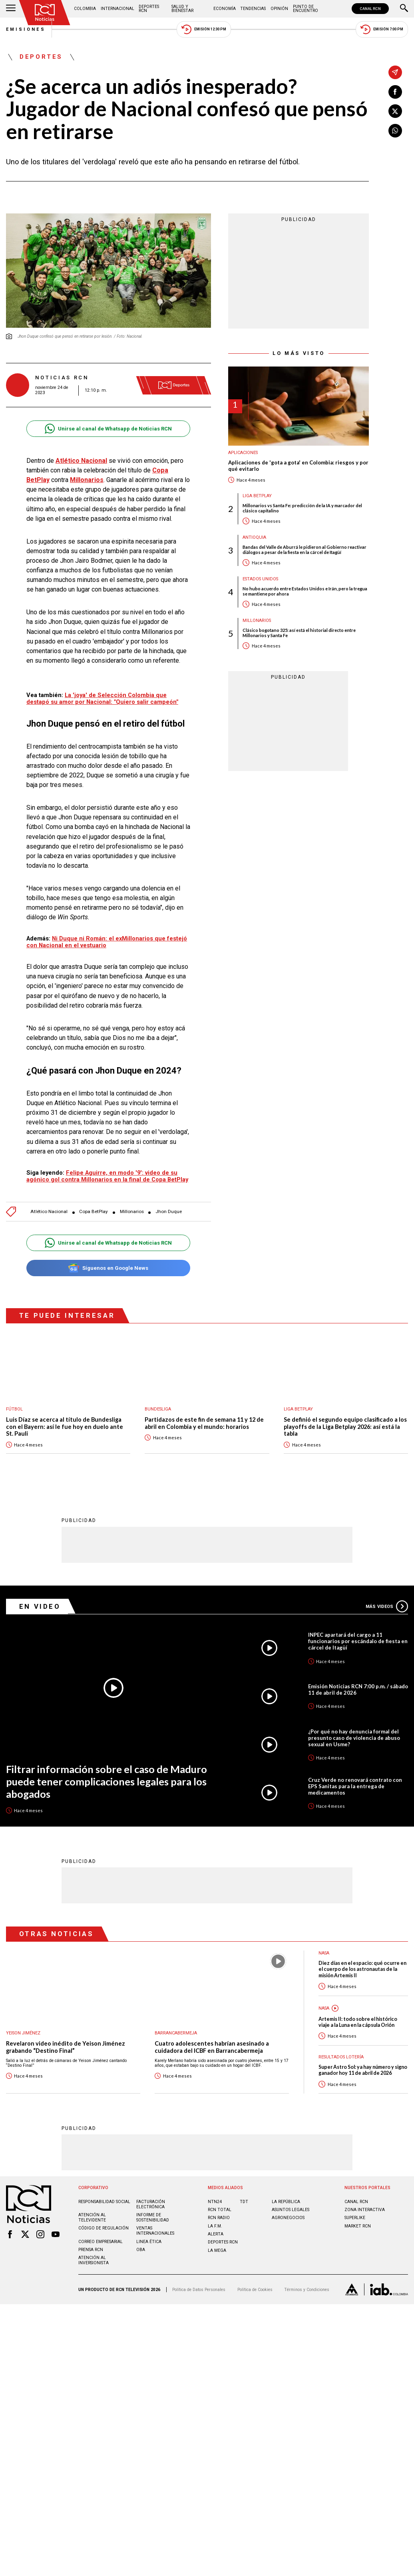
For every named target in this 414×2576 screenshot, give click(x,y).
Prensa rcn (90, 2249)
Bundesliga (158, 1409)
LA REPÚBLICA (286, 2201)
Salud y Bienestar (182, 8)
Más (387, 1606)
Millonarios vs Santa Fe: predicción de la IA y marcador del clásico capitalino (302, 508)
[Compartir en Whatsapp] (395, 130)
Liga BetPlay (257, 495)
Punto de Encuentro (305, 8)
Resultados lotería (341, 2057)
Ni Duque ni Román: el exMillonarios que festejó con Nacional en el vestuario (106, 942)
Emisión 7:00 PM (381, 29)
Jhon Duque (168, 1211)
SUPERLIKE (354, 2217)
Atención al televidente (92, 2217)
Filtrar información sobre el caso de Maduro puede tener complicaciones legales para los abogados (106, 1781)
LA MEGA (217, 2250)
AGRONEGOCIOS (288, 2217)
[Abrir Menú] (11, 8)
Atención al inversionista (93, 2260)
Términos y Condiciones (306, 2289)
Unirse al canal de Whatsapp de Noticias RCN (108, 429)
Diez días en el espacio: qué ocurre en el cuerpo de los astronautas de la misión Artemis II (362, 1969)
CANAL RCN (370, 8)
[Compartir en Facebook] (395, 92)
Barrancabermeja (176, 2033)
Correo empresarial (100, 2241)
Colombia (85, 8)
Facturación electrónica (150, 2204)
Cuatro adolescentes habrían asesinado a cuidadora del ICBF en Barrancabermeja (212, 2047)
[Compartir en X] (395, 111)
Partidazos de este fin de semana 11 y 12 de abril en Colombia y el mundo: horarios (204, 1423)
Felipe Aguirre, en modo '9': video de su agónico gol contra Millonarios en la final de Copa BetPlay (107, 1176)
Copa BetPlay (93, 1211)
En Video (40, 1606)
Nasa (323, 2008)
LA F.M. (215, 2226)
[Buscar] (404, 9)
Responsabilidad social (104, 2201)
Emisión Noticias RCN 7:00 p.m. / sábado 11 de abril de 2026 (358, 1689)
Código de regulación (103, 2228)
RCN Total (219, 2209)
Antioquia (254, 537)
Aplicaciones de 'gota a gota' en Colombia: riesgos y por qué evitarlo (298, 466)
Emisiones (26, 29)
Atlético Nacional (81, 460)
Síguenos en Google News (108, 1268)
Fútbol (14, 1409)
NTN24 (215, 2201)
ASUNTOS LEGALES (290, 2209)
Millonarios (87, 480)
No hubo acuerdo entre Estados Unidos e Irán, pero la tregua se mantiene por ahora (305, 591)
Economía (224, 8)
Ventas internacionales (155, 2230)
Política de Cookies (255, 2289)
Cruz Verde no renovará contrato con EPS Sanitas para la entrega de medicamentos (355, 1786)
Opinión (279, 8)
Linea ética (148, 2241)
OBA (140, 2249)
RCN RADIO (219, 2217)
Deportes (41, 57)
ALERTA (215, 2234)
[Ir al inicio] (45, 12)
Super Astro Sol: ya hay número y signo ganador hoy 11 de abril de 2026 (362, 2070)
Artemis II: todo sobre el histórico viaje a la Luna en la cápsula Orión (357, 2022)
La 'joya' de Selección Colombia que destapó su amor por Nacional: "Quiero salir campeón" (102, 698)
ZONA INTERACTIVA (364, 2209)
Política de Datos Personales (198, 2289)
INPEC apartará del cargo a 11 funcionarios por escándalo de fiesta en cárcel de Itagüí (358, 1641)
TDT (244, 2201)
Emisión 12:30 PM (203, 29)
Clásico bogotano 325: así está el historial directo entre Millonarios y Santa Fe (299, 633)
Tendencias (253, 8)
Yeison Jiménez (23, 2033)
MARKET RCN (357, 2226)
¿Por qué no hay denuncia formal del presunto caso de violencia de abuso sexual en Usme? (354, 1737)
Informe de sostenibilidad (152, 2217)
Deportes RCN (149, 8)
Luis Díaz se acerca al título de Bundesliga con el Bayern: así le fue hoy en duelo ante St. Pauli (64, 1426)
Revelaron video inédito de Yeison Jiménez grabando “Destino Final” (65, 2047)
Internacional (117, 8)
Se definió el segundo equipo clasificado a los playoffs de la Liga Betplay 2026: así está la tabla (345, 1426)
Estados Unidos (260, 579)
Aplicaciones (243, 452)
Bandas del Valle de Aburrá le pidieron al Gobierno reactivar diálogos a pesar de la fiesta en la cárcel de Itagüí (304, 549)
